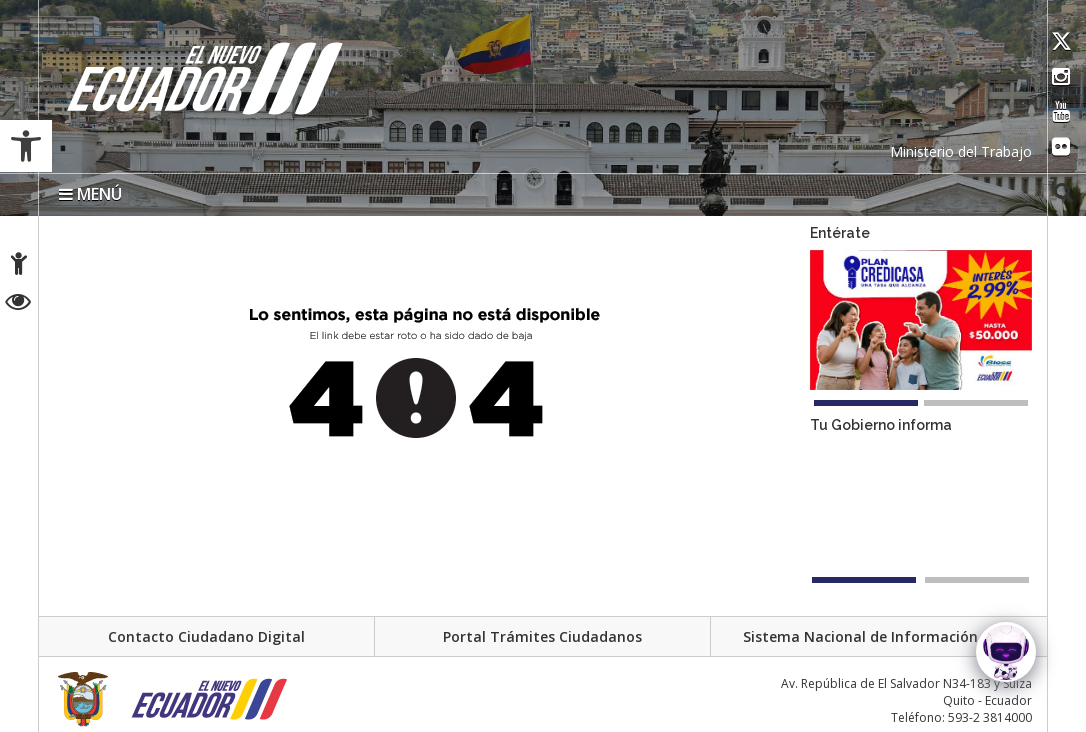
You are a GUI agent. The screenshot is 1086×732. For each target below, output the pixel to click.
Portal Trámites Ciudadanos (542, 636)
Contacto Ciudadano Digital (206, 636)
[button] (26, 146)
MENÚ (90, 194)
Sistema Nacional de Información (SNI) (878, 636)
